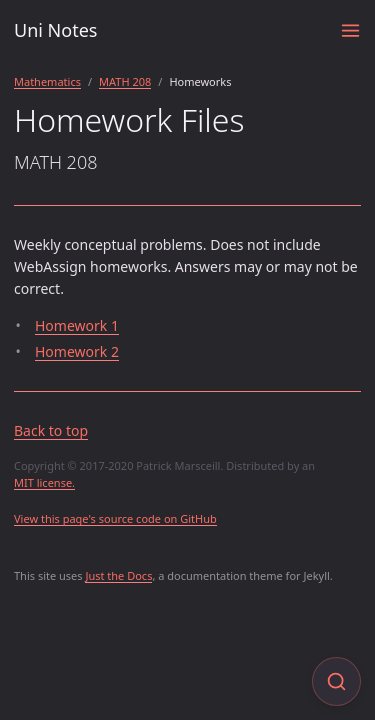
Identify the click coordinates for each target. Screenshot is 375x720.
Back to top (51, 430)
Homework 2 (77, 351)
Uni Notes (55, 30)
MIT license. (44, 482)
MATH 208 (125, 81)
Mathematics (47, 81)
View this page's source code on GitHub (115, 518)
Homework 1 (77, 325)
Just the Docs (118, 575)
